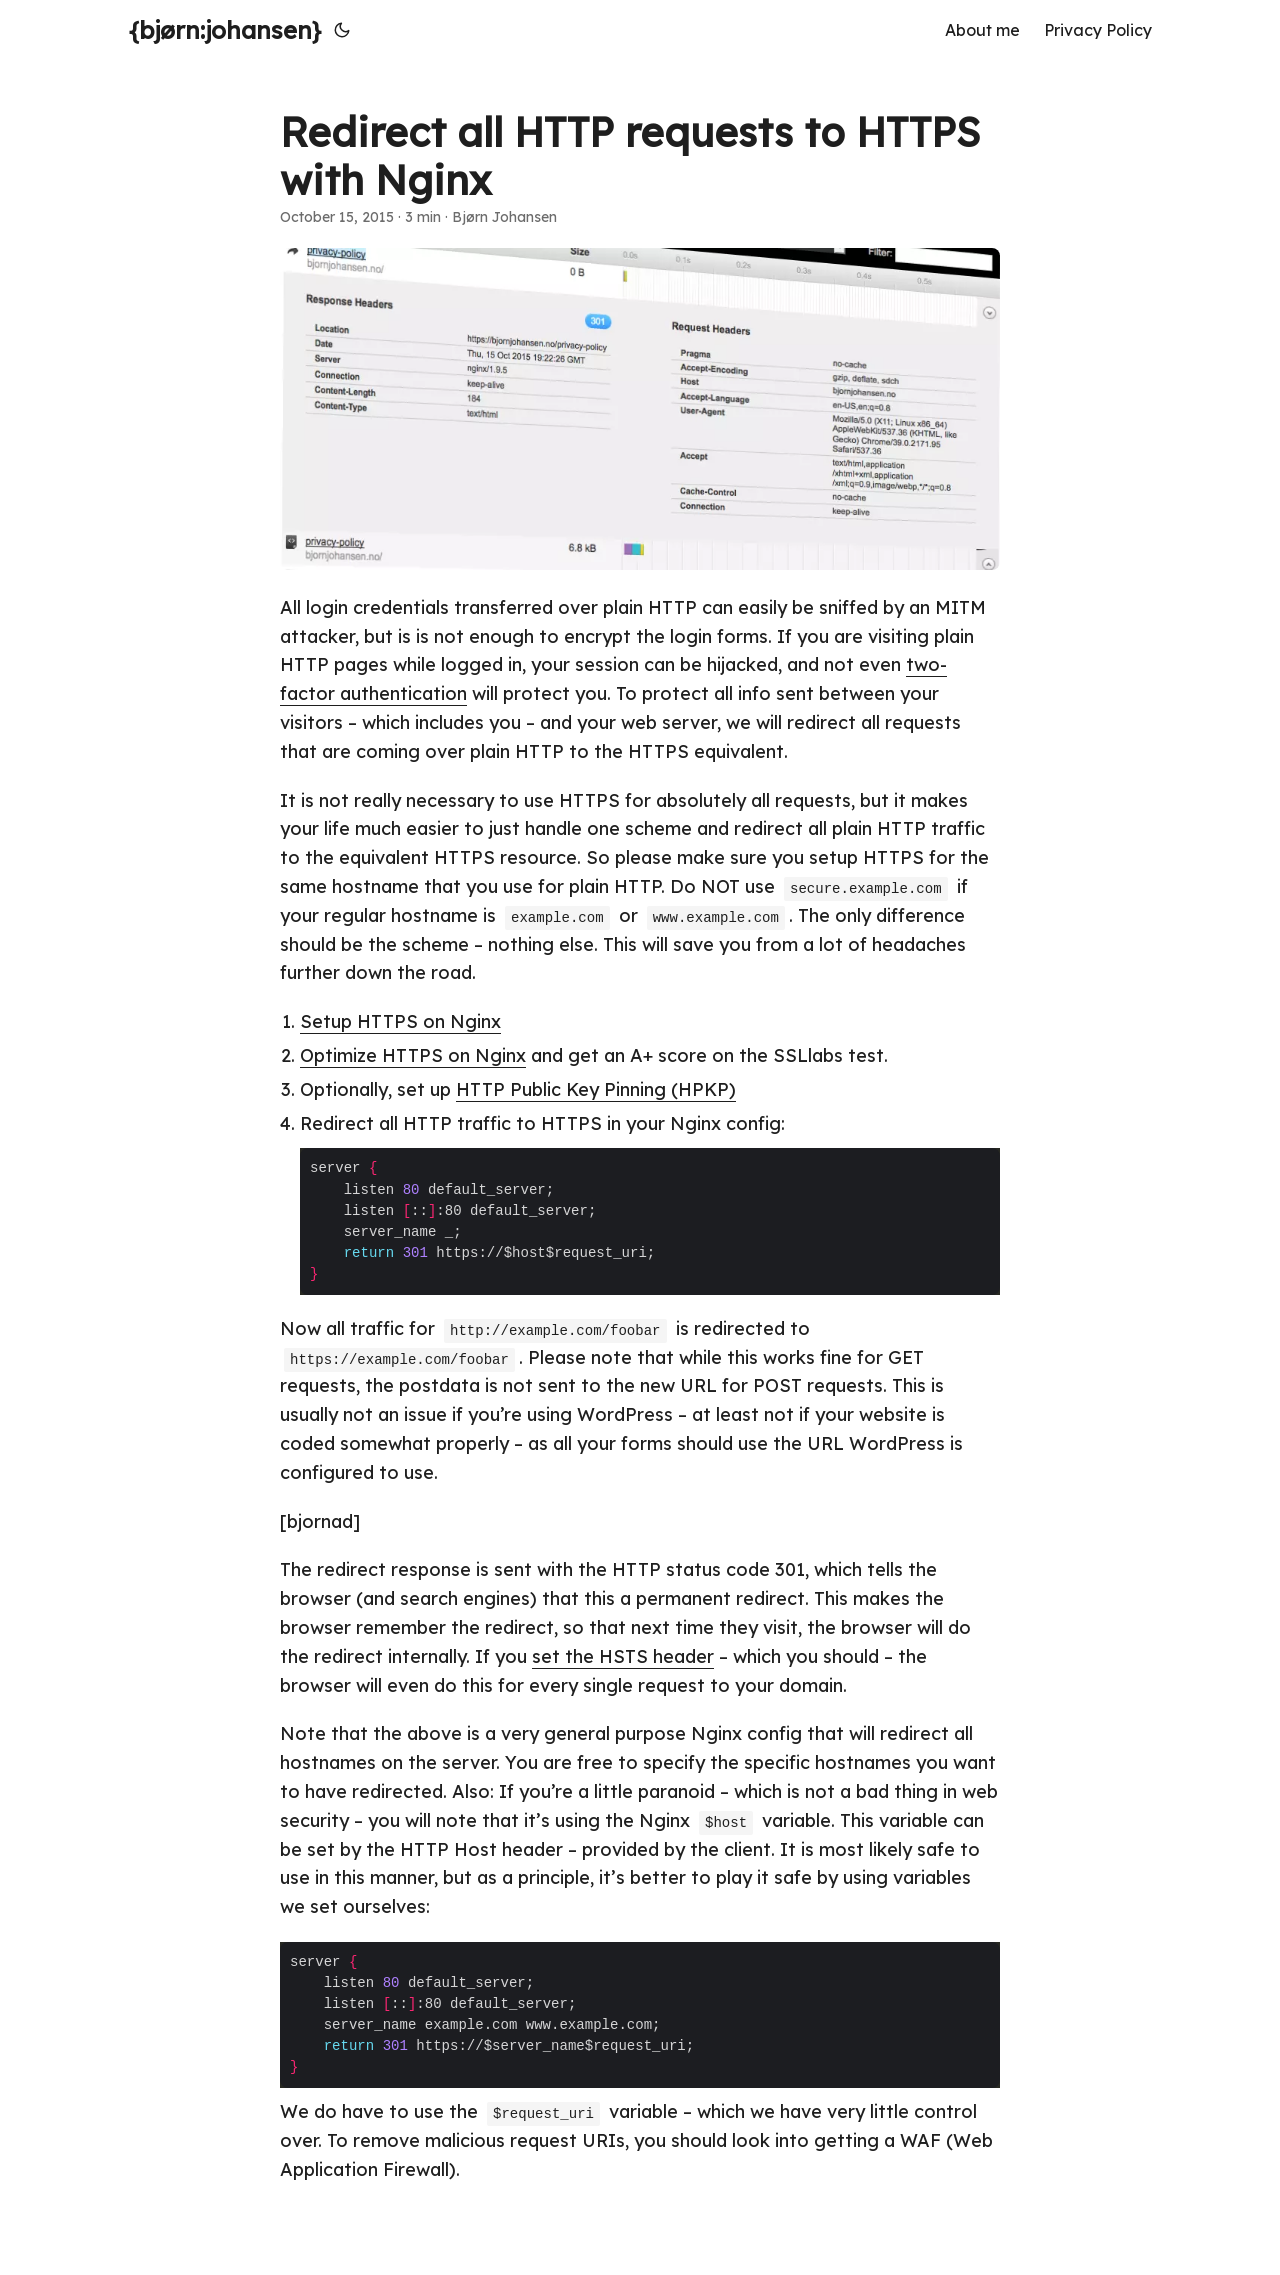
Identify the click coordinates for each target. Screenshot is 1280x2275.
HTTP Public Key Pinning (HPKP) (596, 1089)
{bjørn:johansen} (225, 30)
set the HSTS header (623, 1656)
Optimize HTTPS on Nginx (413, 1055)
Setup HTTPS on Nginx (400, 1021)
